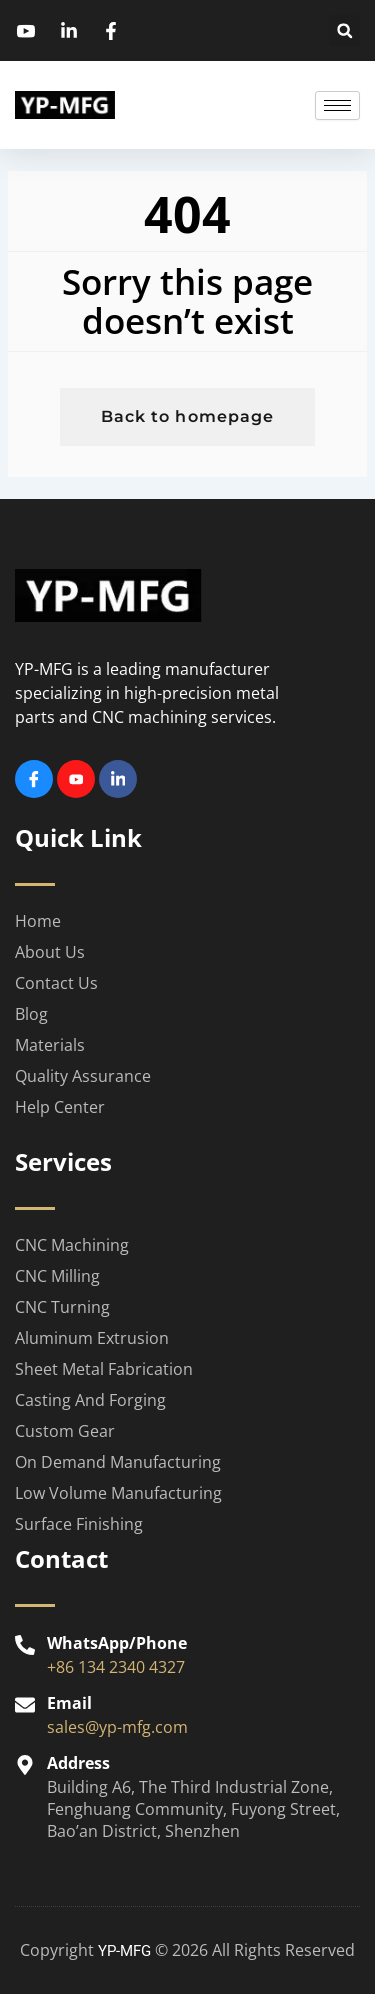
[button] (344, 30)
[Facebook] (34, 779)
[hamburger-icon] (337, 105)
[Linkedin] (118, 779)
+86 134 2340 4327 (116, 1667)
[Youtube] (76, 779)
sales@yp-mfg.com (117, 1727)
